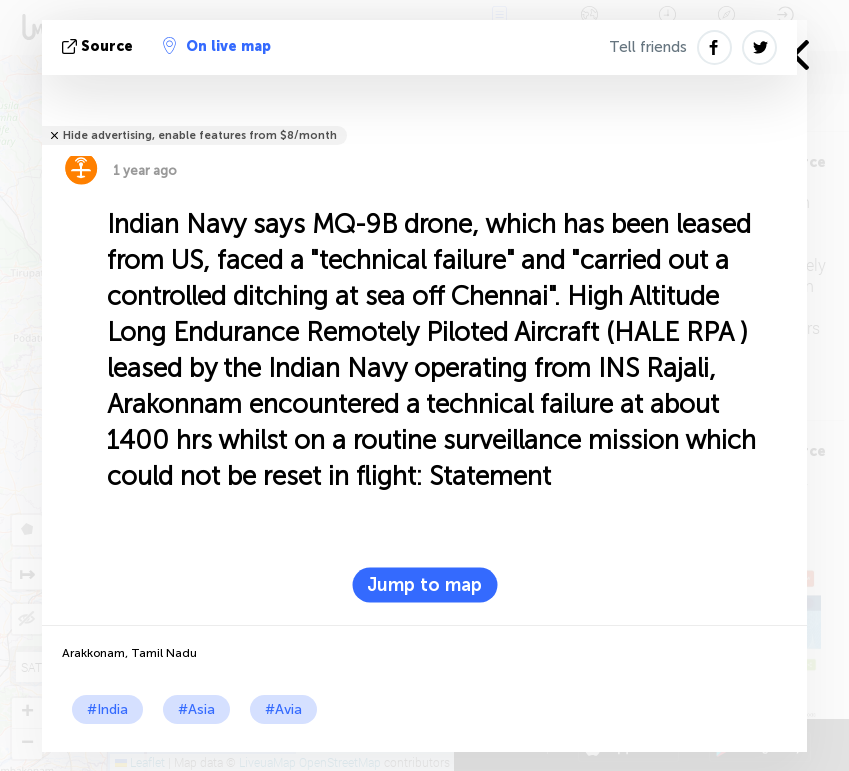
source (99, 46)
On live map (217, 46)
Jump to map (424, 585)
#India (107, 709)
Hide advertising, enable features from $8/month (200, 135)
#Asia (196, 709)
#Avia (283, 709)
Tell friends (648, 47)
